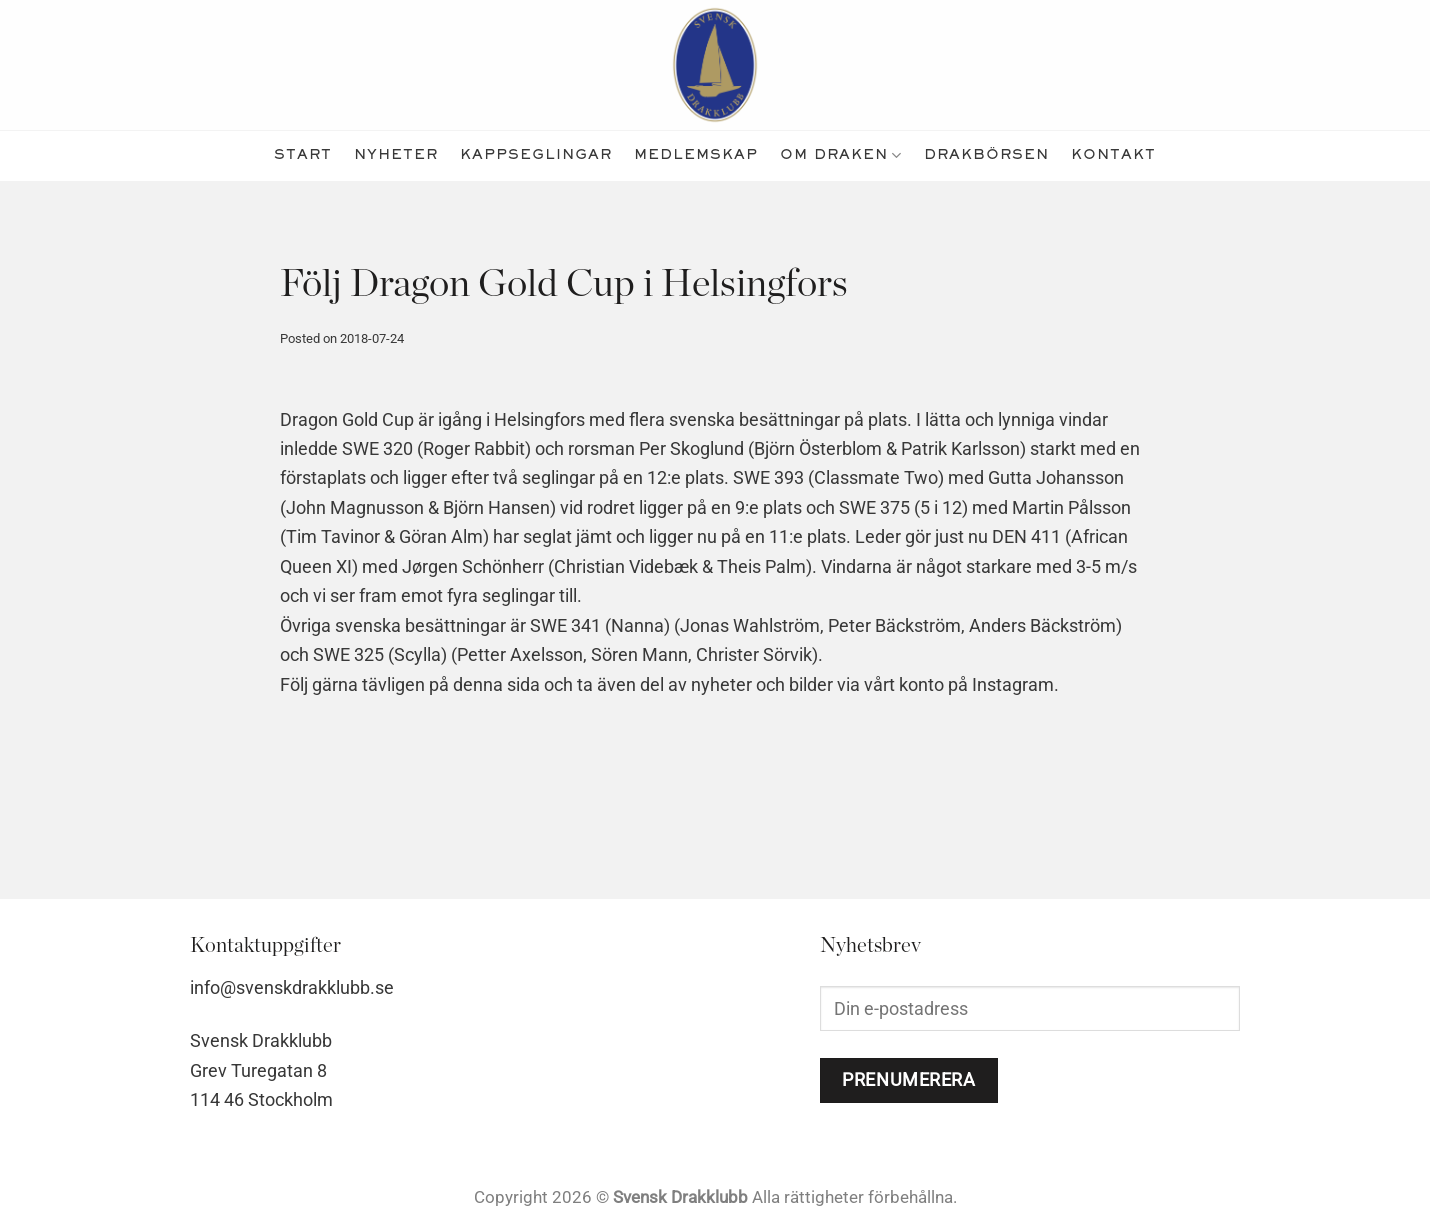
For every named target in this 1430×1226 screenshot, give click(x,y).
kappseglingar (536, 155)
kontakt (1113, 155)
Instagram (1013, 684)
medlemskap (696, 155)
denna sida (496, 684)
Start (303, 155)
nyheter (396, 155)
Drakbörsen (986, 155)
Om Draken (841, 155)
